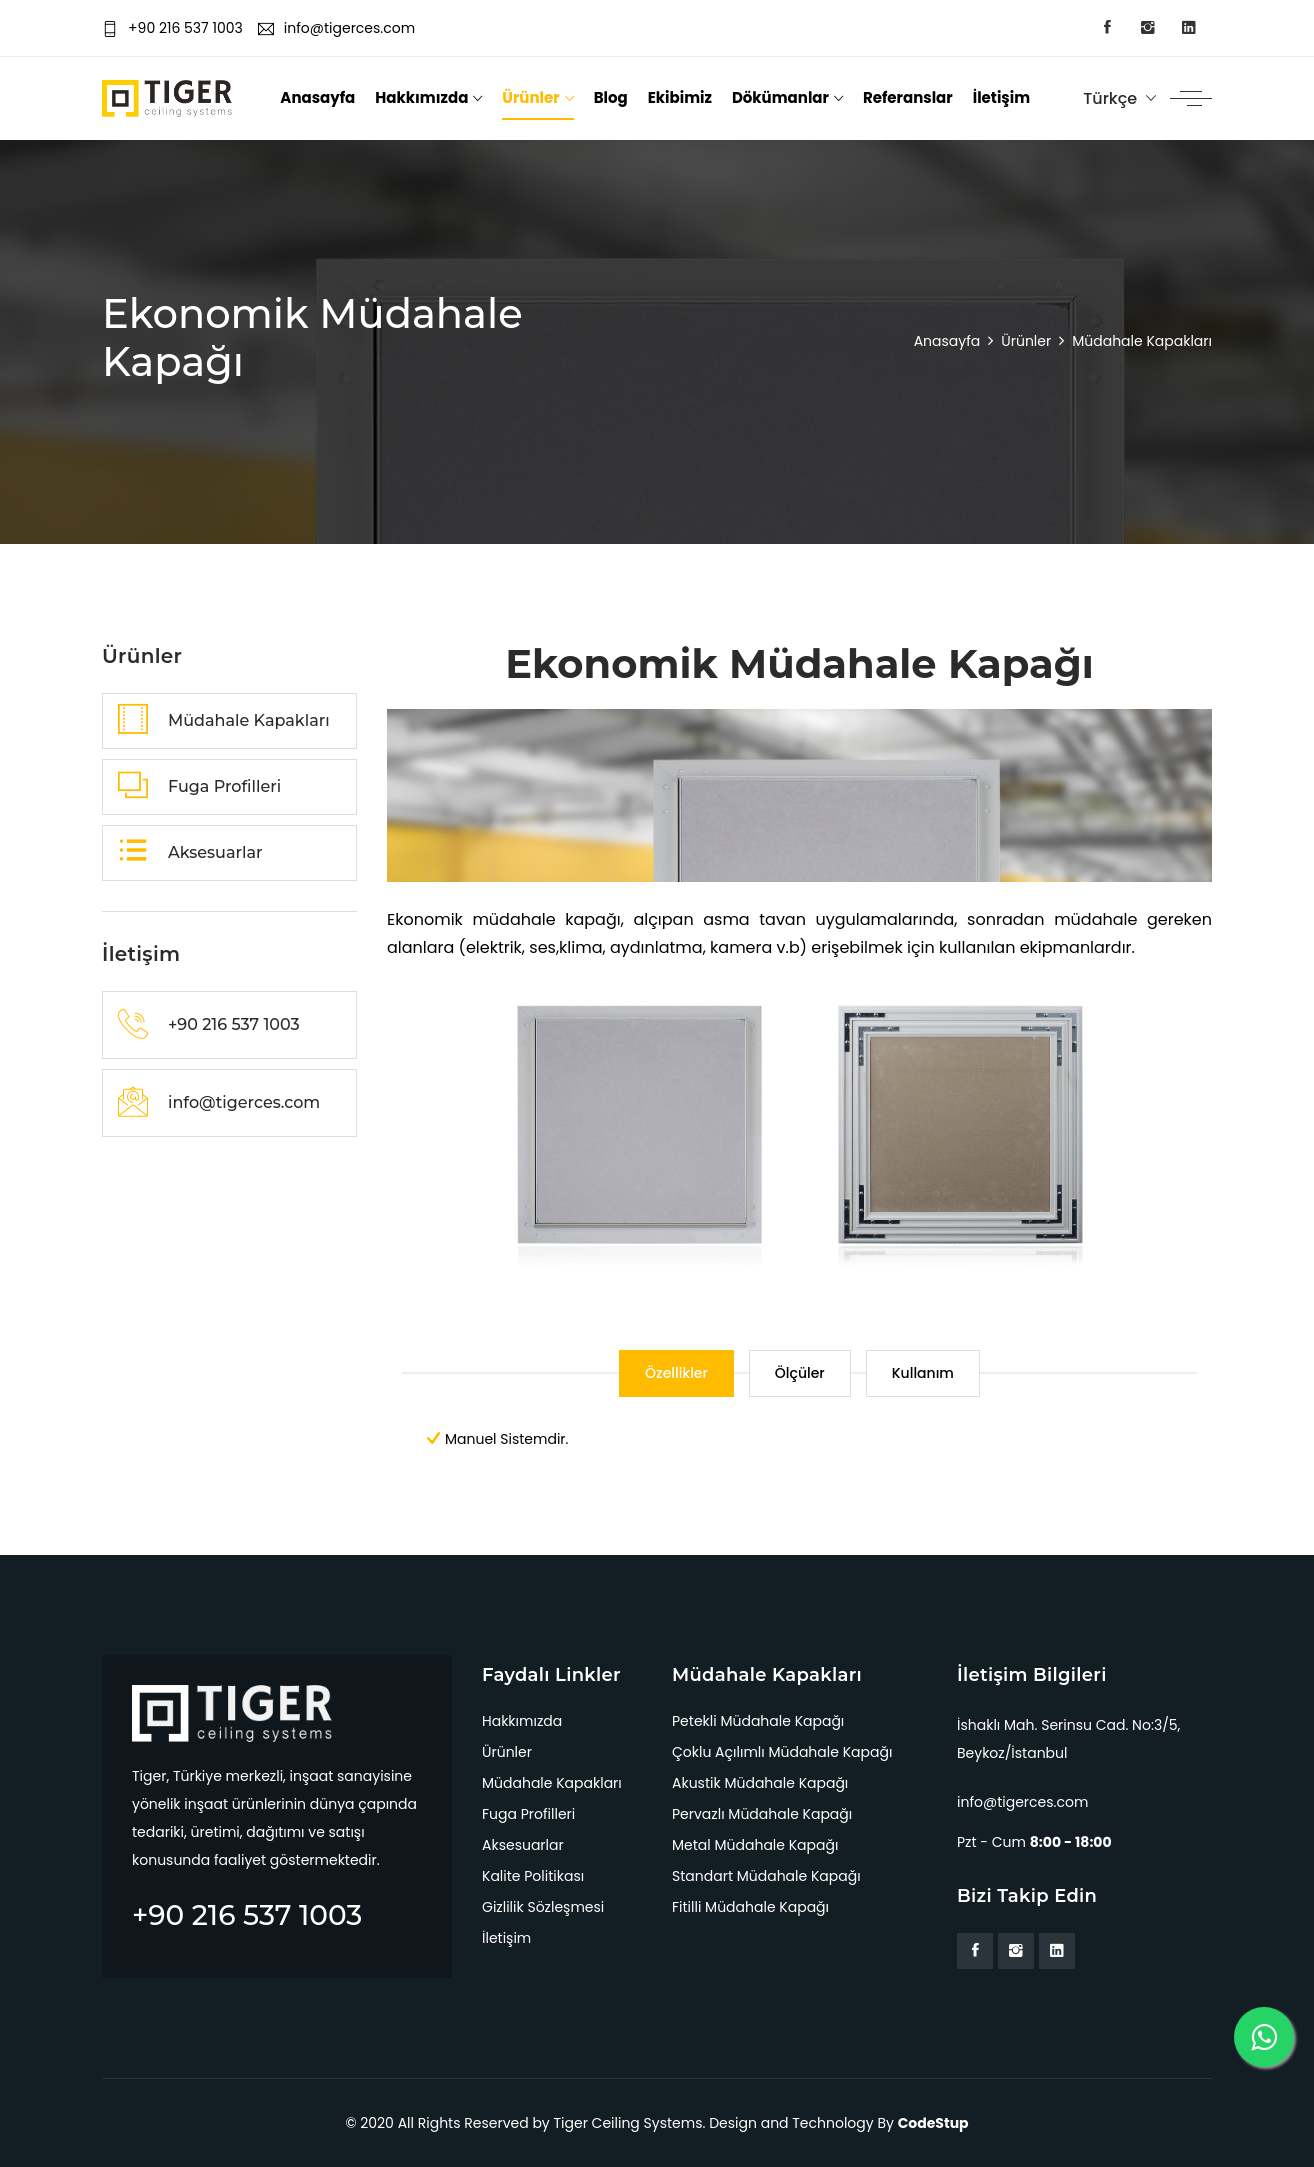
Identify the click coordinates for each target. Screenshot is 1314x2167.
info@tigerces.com (336, 28)
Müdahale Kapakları (552, 1783)
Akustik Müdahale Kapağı (760, 1783)
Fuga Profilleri (528, 1814)
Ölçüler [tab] (800, 1373)
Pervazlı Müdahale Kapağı (762, 1814)
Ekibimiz (680, 97)
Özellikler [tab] (676, 1373)
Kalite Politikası (533, 1876)
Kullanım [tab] (923, 1373)
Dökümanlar (780, 97)
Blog (611, 97)
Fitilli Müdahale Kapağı (750, 1907)
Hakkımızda (421, 97)
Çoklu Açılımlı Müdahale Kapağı (782, 1752)
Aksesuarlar (523, 1845)
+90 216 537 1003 (172, 28)
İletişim (1001, 97)
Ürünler (530, 97)
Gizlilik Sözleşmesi (543, 1907)
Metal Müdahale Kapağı (755, 1845)
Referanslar (908, 97)
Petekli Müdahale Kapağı (758, 1721)
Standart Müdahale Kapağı (766, 1876)
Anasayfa (317, 97)
